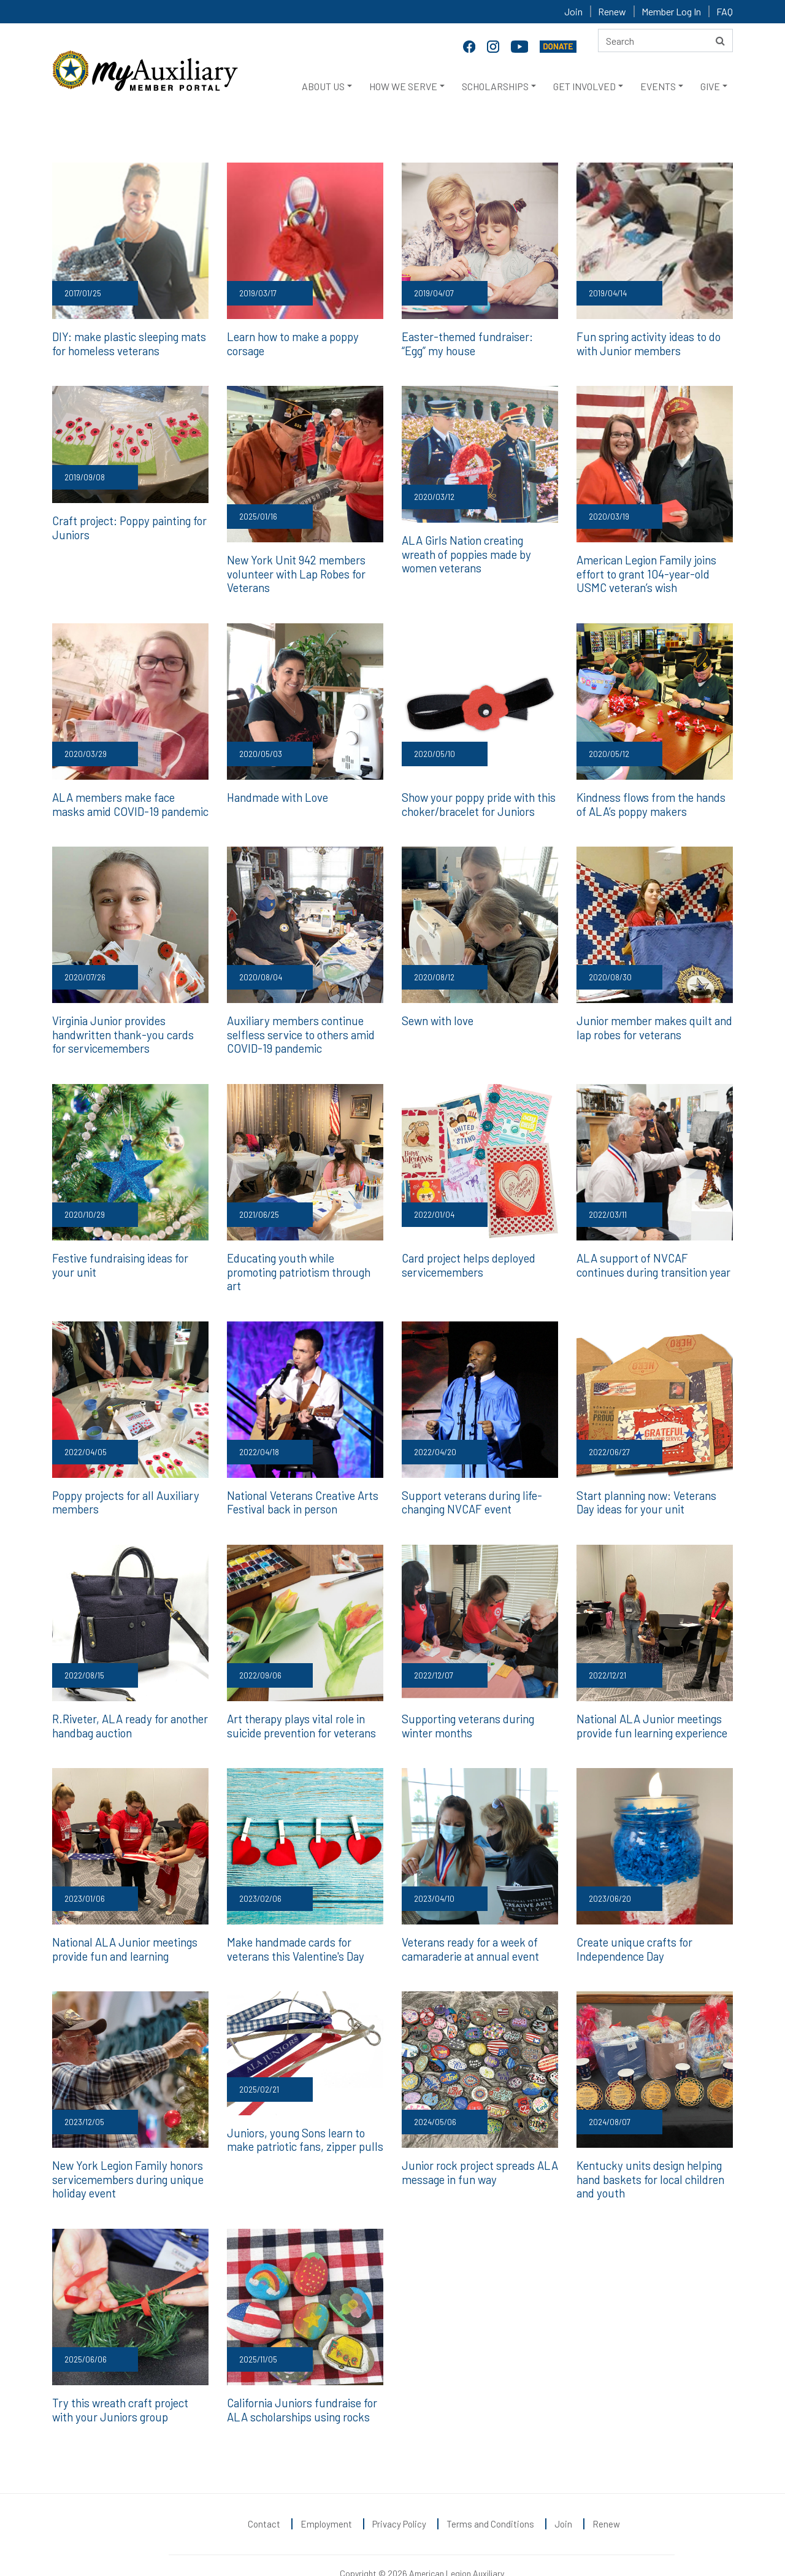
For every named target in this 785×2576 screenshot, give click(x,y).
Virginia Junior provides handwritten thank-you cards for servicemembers (129, 1029)
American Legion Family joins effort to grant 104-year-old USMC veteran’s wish (643, 571)
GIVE (710, 86)
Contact (264, 2496)
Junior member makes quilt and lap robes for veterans (651, 1022)
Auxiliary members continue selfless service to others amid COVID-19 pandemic (298, 1029)
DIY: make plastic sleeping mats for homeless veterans (126, 342)
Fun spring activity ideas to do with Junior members (647, 342)
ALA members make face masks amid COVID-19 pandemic (126, 800)
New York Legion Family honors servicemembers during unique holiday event (125, 2154)
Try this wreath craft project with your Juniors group (119, 2382)
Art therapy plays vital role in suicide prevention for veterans (300, 1702)
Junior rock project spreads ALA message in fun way (478, 2147)
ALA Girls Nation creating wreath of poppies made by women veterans (479, 552)
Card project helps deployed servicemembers (467, 1258)
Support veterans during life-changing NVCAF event (470, 1480)
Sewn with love (437, 1016)
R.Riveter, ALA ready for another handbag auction (129, 1702)
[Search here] (665, 40)
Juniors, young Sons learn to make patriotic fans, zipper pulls (302, 2114)
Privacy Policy (399, 2496)
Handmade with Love (276, 794)
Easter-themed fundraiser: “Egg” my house (479, 342)
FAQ (724, 11)
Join (573, 11)
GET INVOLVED (584, 86)
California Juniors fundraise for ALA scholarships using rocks (300, 2382)
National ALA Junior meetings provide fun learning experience (651, 1702)
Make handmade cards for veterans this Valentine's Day (294, 1925)
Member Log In (671, 11)
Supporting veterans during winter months (467, 1702)
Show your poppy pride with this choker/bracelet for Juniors (477, 800)
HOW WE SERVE (403, 86)
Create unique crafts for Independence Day (633, 1925)
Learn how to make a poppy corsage (291, 342)
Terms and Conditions (490, 2496)
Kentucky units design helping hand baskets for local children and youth (648, 2154)
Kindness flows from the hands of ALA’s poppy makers (654, 800)
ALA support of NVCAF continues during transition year (651, 1258)
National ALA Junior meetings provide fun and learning (122, 1925)
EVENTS (658, 86)
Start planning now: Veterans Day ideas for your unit (645, 1480)
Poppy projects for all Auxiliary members (123, 1480)
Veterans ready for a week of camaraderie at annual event (469, 1925)
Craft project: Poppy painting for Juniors (129, 525)
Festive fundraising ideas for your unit (130, 1258)
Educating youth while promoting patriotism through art (305, 1258)
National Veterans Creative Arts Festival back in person (301, 1480)
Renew (612, 11)
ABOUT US (323, 86)
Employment (326, 2496)
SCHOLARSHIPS (495, 86)
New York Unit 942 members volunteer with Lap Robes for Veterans (295, 571)
